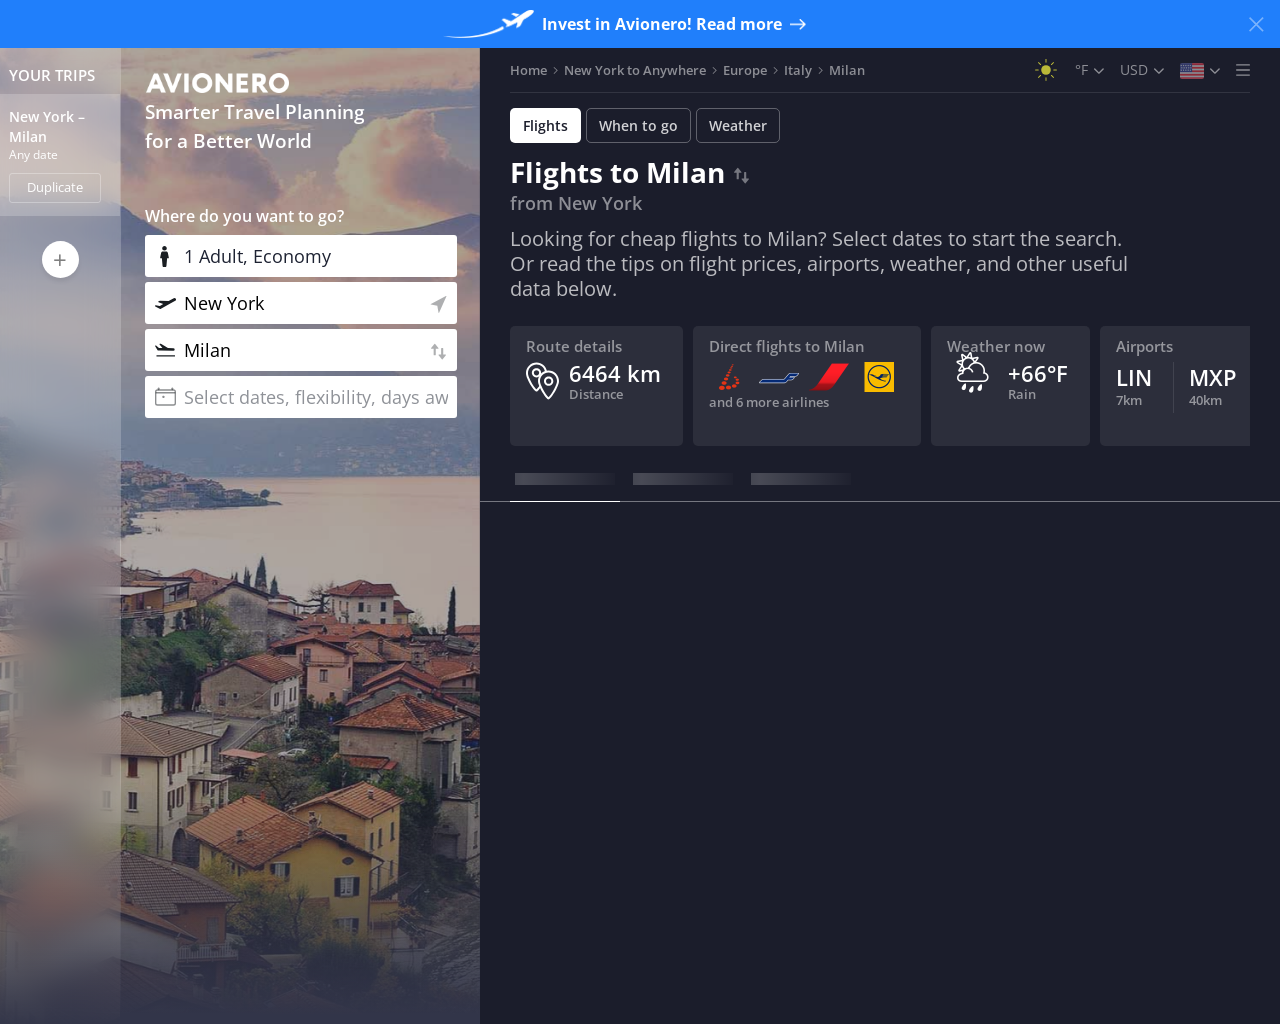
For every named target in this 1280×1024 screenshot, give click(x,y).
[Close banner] (1256, 24)
